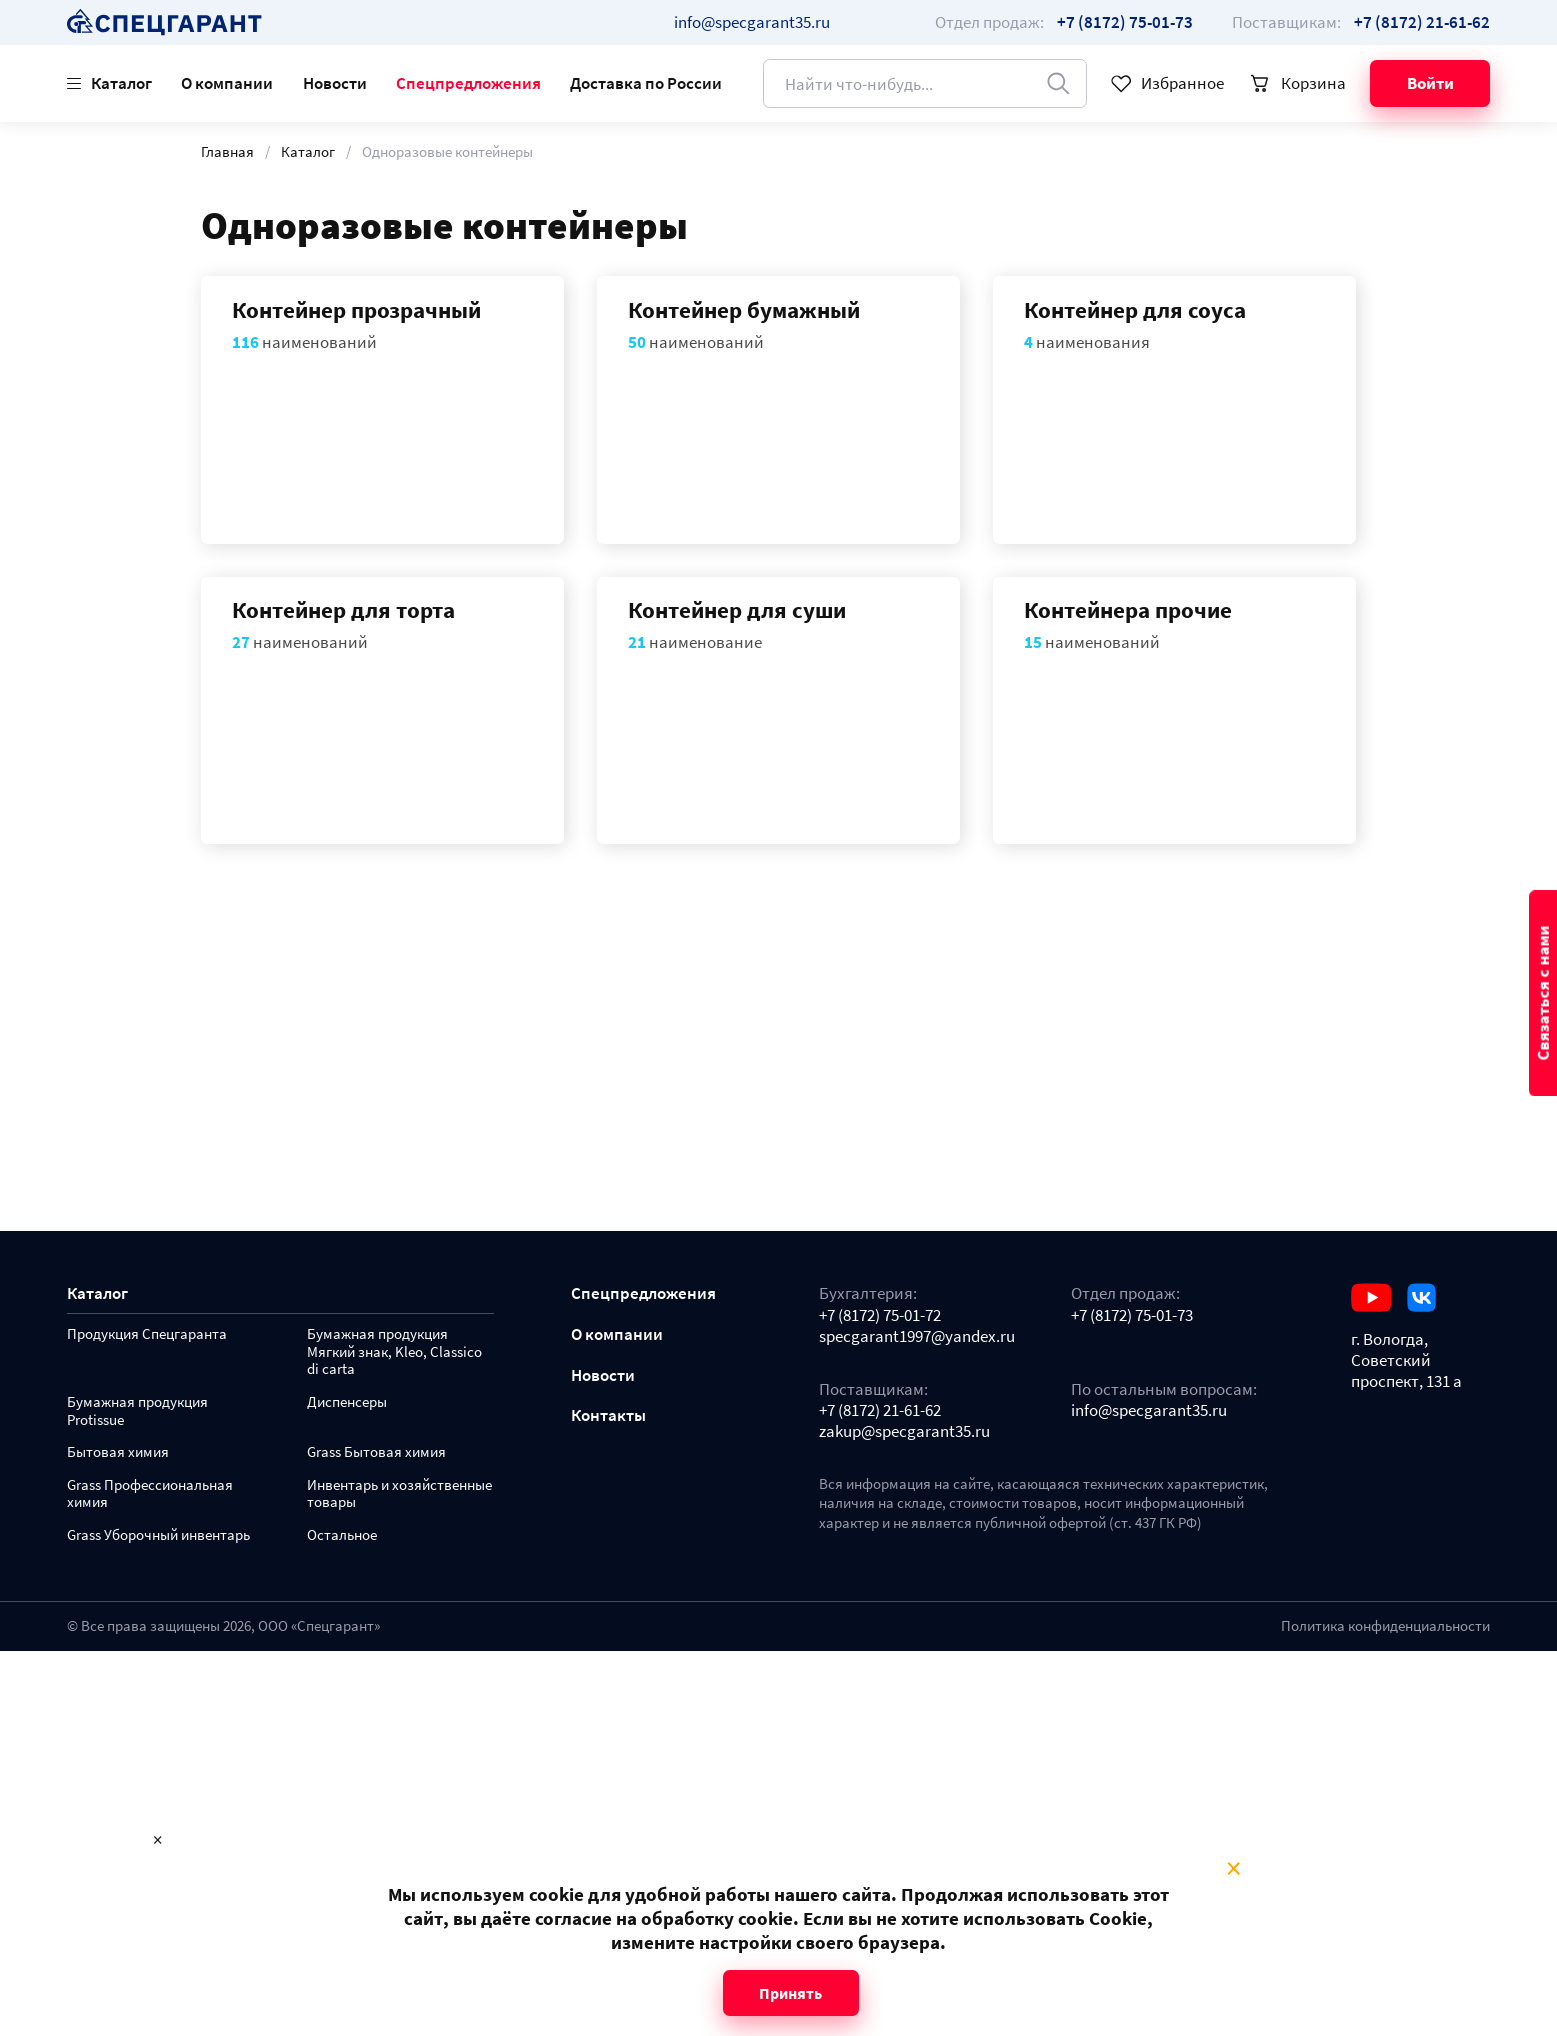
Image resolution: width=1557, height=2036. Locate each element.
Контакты (608, 1415)
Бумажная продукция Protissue (137, 1411)
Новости (335, 83)
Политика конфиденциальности (1385, 1626)
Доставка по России (646, 83)
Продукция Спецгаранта (147, 1334)
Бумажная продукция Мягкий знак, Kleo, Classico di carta (394, 1352)
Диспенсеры (347, 1402)
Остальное (342, 1535)
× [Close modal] (1233, 1869)
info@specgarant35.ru (752, 22)
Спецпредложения (468, 83)
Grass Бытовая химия (376, 1452)
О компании (227, 83)
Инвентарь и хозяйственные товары (399, 1494)
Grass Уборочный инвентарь (158, 1535)
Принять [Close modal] (790, 1993)
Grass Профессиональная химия (150, 1494)
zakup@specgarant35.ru (904, 1431)
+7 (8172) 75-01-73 (1132, 1315)
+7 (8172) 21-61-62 (880, 1410)
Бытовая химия (118, 1452)
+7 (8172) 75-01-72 (880, 1315)
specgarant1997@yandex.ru (917, 1336)
